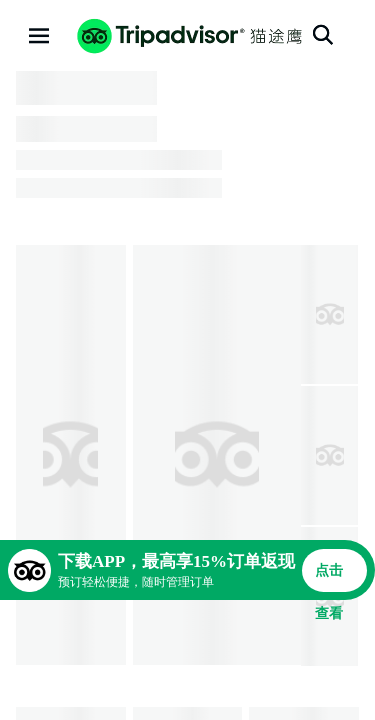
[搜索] (323, 35)
